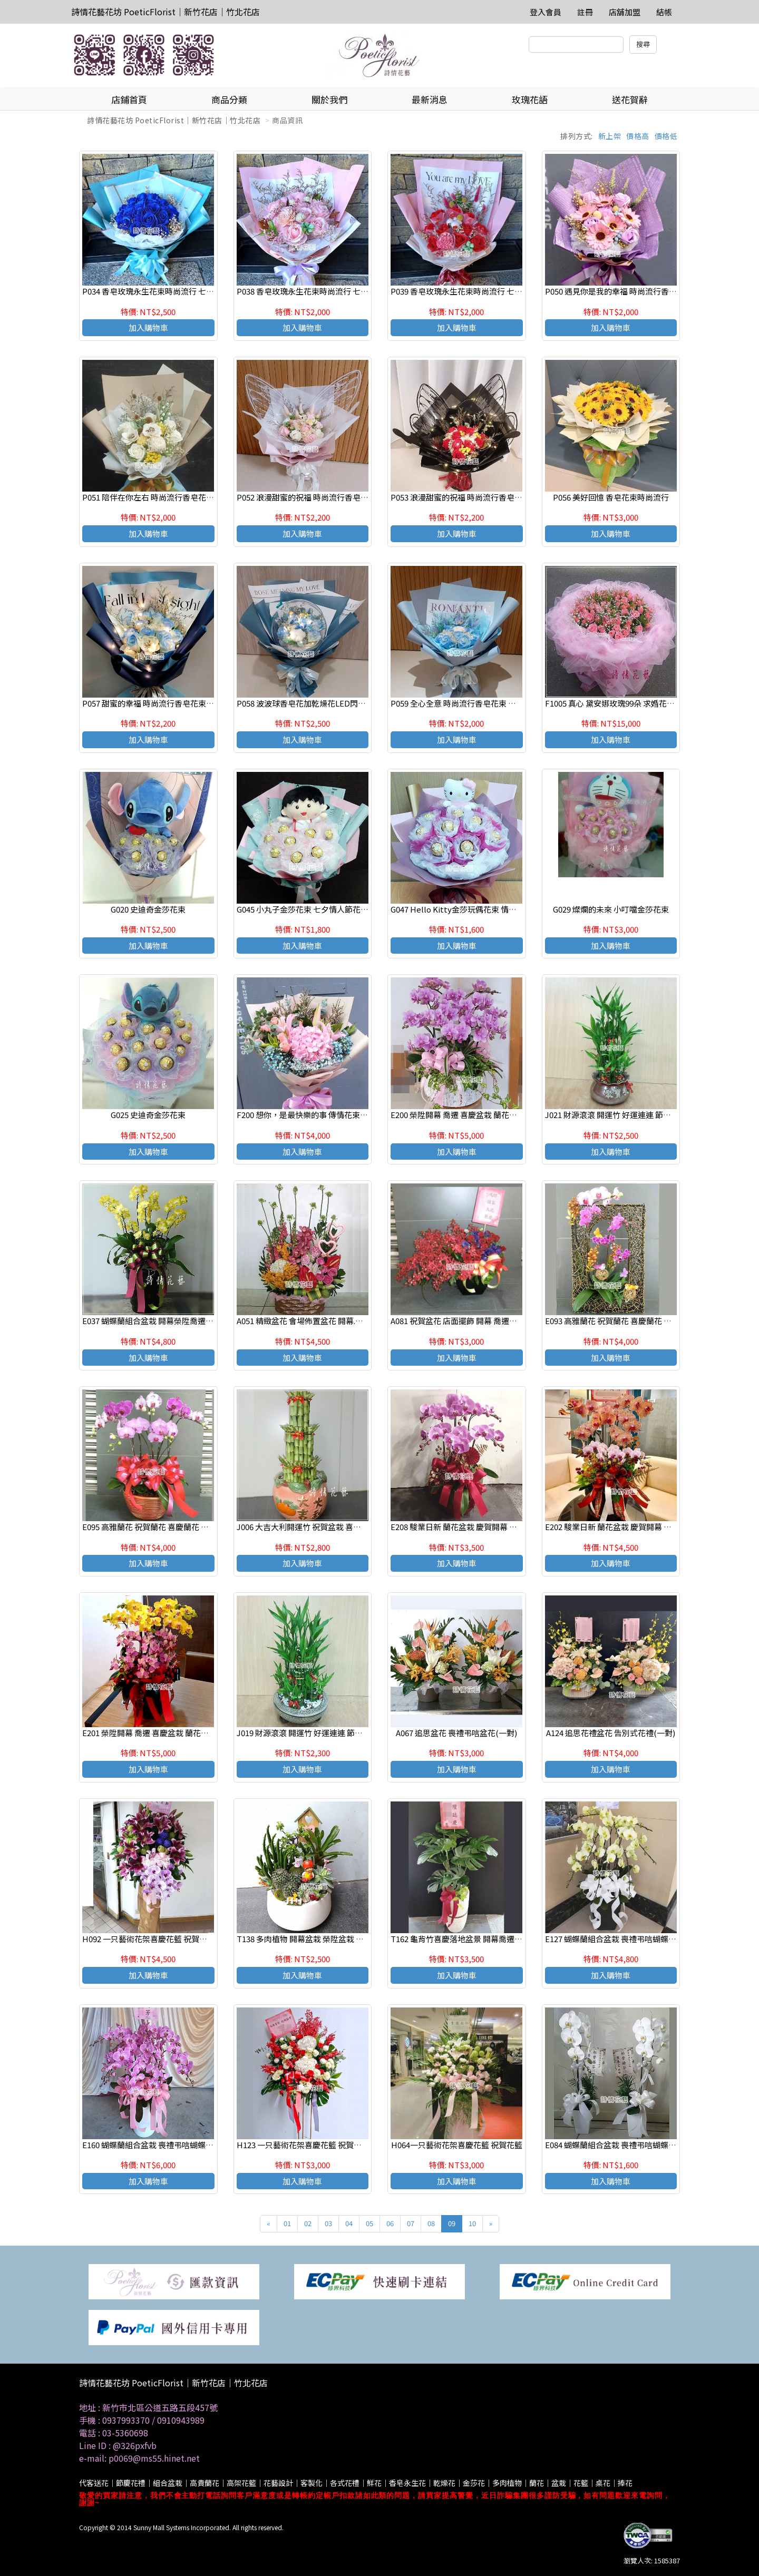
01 (287, 2223)
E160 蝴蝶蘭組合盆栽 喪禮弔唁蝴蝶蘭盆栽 (155, 2144)
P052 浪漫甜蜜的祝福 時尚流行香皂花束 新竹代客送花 (331, 497)
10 (472, 2223)
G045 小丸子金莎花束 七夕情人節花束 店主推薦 (319, 909)
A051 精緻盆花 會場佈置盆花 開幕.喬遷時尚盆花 (320, 1320)
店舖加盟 (624, 11)
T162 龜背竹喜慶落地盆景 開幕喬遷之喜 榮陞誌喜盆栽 (485, 1938)
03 (328, 2223)
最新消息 (429, 99)
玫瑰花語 (530, 99)
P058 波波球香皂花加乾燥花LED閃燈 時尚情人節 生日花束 (338, 703)
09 (451, 2223)
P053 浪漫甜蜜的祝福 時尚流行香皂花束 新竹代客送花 (485, 497)
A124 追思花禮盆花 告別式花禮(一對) (610, 1732)
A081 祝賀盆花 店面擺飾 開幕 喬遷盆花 (458, 1320)
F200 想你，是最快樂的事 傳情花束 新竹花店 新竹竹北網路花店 (347, 1114)
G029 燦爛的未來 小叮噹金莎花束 (611, 909)
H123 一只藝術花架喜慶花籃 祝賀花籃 (303, 2144)
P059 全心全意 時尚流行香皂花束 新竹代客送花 (473, 703)
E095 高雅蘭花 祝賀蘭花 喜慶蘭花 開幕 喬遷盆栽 (166, 1526)
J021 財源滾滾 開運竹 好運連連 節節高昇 (616, 1114)
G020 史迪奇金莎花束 (148, 909)
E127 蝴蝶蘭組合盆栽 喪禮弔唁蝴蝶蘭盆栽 (618, 1938)
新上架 (609, 136)
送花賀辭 (630, 99)
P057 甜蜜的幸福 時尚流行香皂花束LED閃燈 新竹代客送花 (184, 703)
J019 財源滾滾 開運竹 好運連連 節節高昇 (307, 1732)
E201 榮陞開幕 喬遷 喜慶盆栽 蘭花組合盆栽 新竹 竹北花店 (182, 1732)
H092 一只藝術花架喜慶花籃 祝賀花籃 (148, 1938)
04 (349, 2223)
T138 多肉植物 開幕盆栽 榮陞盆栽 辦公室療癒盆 (320, 1938)
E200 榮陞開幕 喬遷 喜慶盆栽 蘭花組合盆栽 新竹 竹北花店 (491, 1114)
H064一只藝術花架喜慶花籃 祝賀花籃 (456, 2144)
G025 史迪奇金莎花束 (148, 1114)
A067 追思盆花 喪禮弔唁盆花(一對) (456, 1732)
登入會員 (545, 11)
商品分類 (229, 99)
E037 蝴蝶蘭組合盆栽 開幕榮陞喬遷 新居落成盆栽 (168, 1320)
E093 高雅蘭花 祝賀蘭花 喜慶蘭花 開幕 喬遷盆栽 (629, 1320)
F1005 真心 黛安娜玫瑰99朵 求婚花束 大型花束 (626, 703)
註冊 (585, 11)
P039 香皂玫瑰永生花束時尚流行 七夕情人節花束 (476, 291)
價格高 (637, 136)
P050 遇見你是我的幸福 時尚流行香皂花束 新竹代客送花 (643, 291)
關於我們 (329, 99)
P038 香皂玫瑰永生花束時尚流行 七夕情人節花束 (322, 291)
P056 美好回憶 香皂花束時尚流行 (611, 497)
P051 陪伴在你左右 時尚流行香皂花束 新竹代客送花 (172, 497)
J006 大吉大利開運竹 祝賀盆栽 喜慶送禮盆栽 (315, 1526)
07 (410, 2223)
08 (431, 2223)
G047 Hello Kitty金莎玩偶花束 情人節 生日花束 (474, 909)
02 (308, 2223)
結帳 (664, 11)
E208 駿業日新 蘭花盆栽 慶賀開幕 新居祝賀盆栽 (474, 1526)
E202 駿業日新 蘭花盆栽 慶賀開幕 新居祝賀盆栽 (628, 1526)
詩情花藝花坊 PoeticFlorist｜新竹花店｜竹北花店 (165, 11)
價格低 (666, 136)
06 (390, 2223)
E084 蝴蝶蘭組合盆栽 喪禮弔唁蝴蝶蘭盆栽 (618, 2144)
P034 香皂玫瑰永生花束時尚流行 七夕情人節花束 (168, 291)
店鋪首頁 (129, 99)
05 (369, 2223)
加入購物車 (148, 327)
